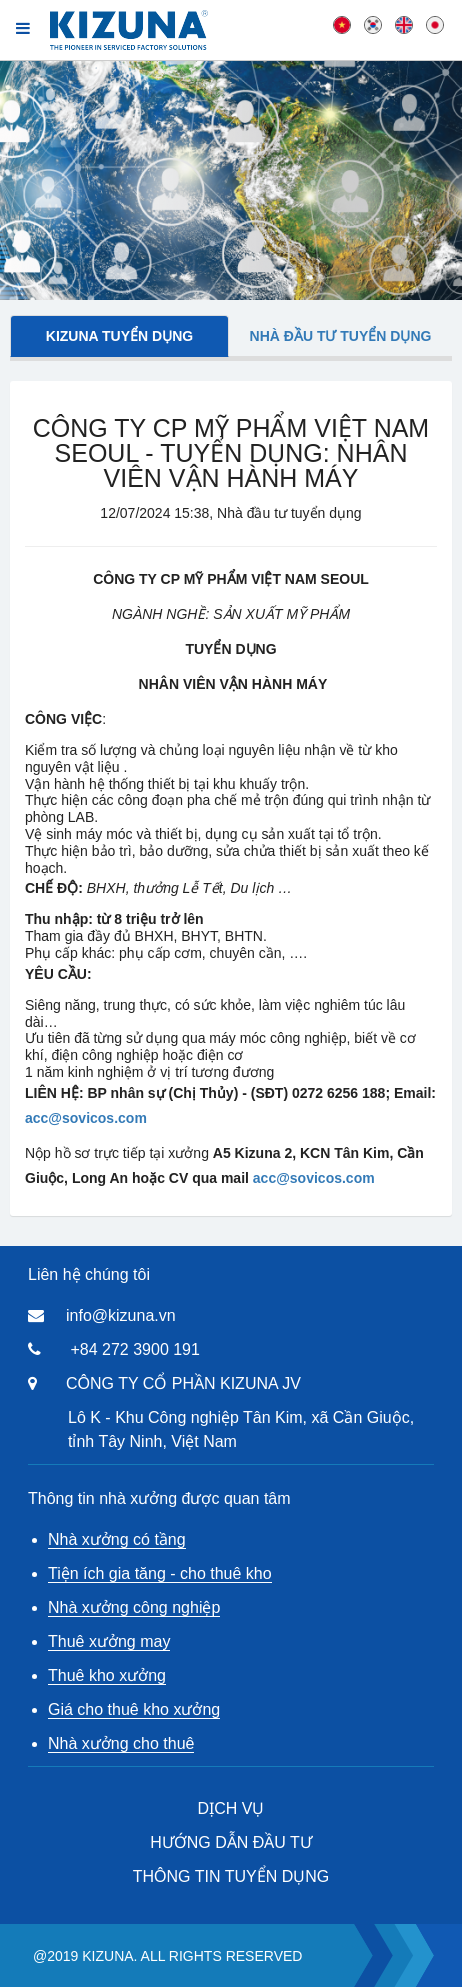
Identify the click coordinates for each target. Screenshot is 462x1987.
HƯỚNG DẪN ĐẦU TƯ (231, 1842)
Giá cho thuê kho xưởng (134, 1709)
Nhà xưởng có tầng (117, 1539)
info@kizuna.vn (121, 1315)
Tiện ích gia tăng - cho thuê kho (160, 1573)
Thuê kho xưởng (107, 1675)
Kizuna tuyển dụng (119, 336)
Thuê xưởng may (109, 1641)
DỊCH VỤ (231, 1808)
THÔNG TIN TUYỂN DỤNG (231, 1876)
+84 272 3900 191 (134, 1349)
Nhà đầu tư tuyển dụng (341, 336)
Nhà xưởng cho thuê (121, 1743)
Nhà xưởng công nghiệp (134, 1607)
